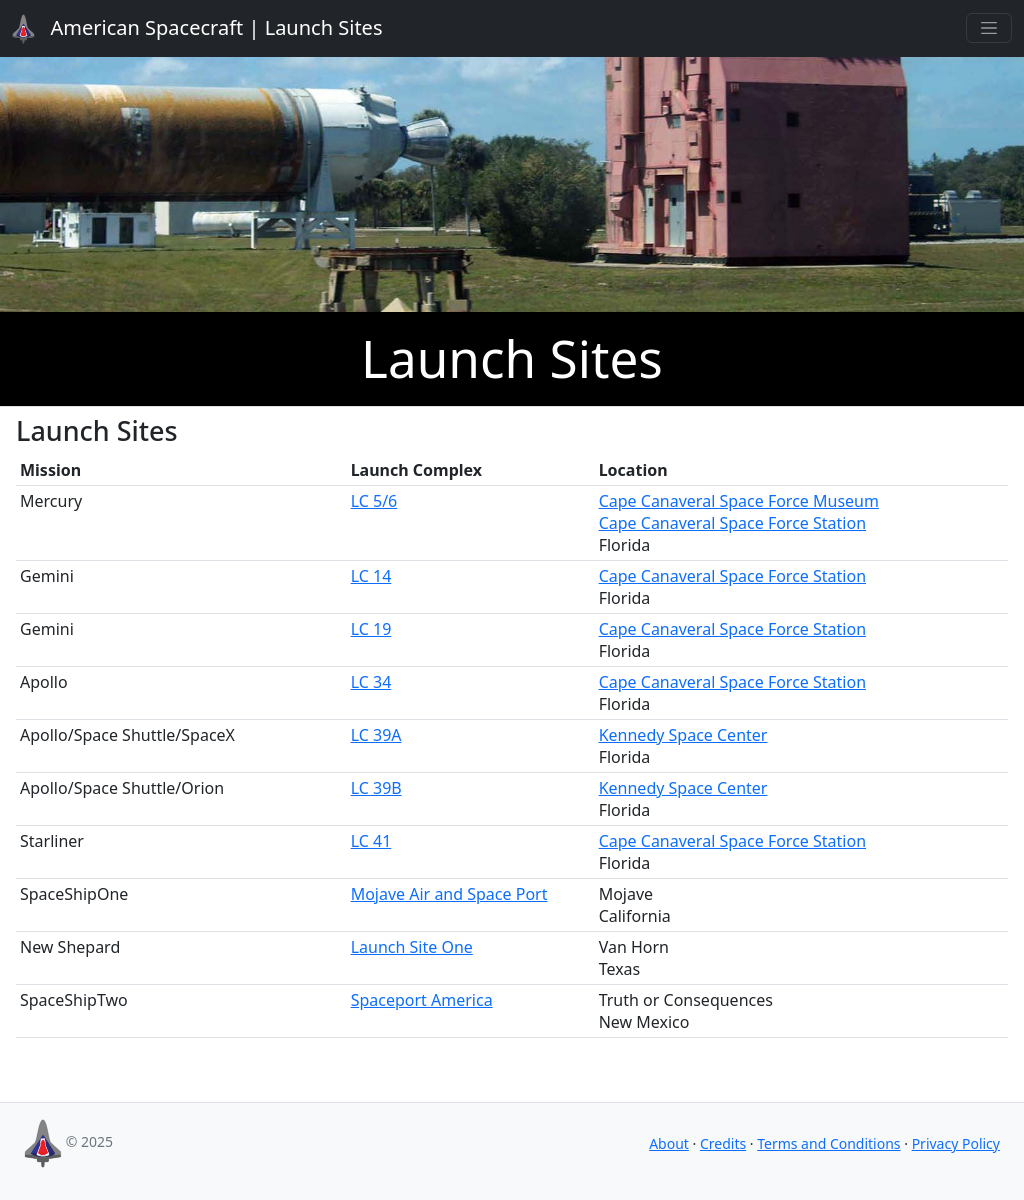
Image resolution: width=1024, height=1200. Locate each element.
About (669, 1143)
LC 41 (371, 841)
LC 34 (371, 682)
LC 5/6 (374, 501)
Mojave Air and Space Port (449, 894)
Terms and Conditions (828, 1143)
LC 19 (371, 629)
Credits (723, 1143)
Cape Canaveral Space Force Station (732, 523)
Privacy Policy (956, 1143)
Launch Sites (185, 29)
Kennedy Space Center (683, 735)
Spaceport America (422, 1000)
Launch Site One (412, 947)
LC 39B (376, 788)
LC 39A (376, 735)
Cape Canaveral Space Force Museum (739, 501)
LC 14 (371, 576)
